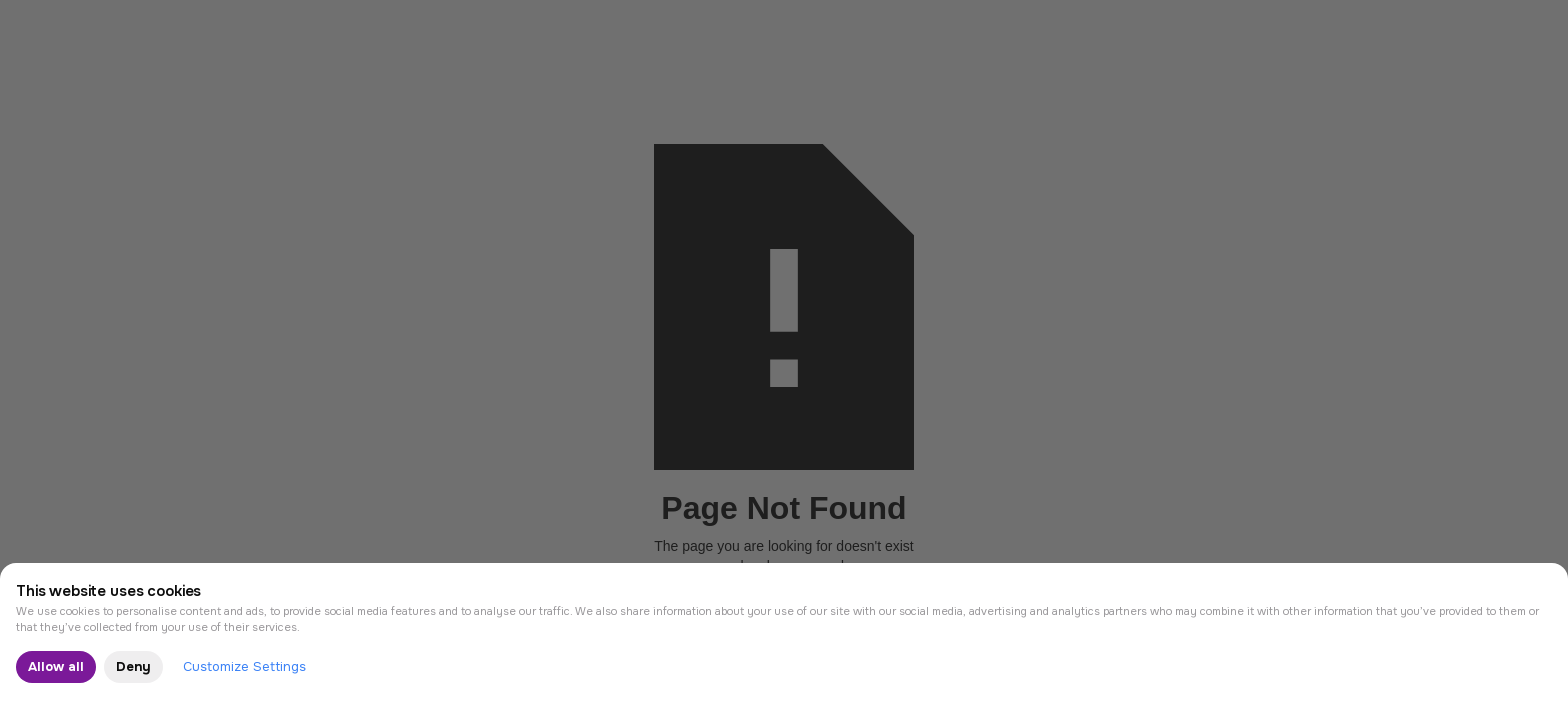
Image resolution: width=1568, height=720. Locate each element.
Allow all (56, 666)
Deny (133, 666)
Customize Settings (244, 666)
